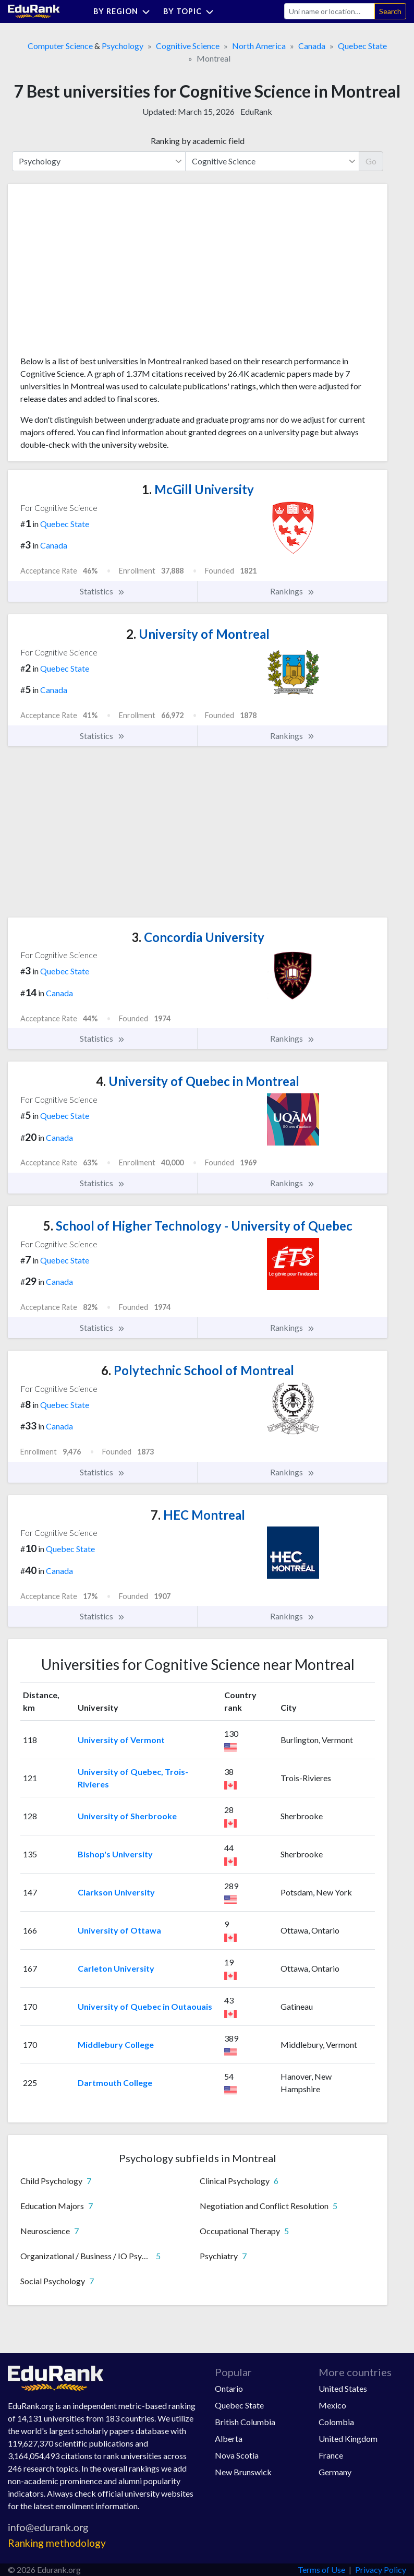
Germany (335, 2472)
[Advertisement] (98, 273)
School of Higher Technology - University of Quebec (197, 1225)
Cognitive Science (188, 46)
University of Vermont (121, 1740)
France (331, 2455)
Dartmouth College (115, 2083)
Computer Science (60, 46)
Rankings (292, 591)
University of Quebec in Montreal (197, 1081)
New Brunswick (243, 2472)
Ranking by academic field (198, 141)
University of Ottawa (119, 1930)
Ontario (229, 2388)
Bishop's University (115, 1854)
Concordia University (197, 937)
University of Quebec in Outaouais (145, 2006)
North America (259, 46)
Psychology (122, 46)
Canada (311, 46)
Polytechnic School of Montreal (197, 1370)
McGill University (198, 489)
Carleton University (116, 1968)
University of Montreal (198, 633)
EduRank (256, 111)
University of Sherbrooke (127, 1816)
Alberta (228, 2438)
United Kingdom (348, 2438)
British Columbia (245, 2422)
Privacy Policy (380, 2569)
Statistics (102, 591)
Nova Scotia (237, 2455)
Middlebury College (116, 2044)
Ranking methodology (57, 2543)
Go (371, 161)
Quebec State (362, 46)
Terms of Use (321, 2569)
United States (343, 2388)
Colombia (336, 2422)
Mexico (332, 2405)
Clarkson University (116, 1892)
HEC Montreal (198, 1514)
